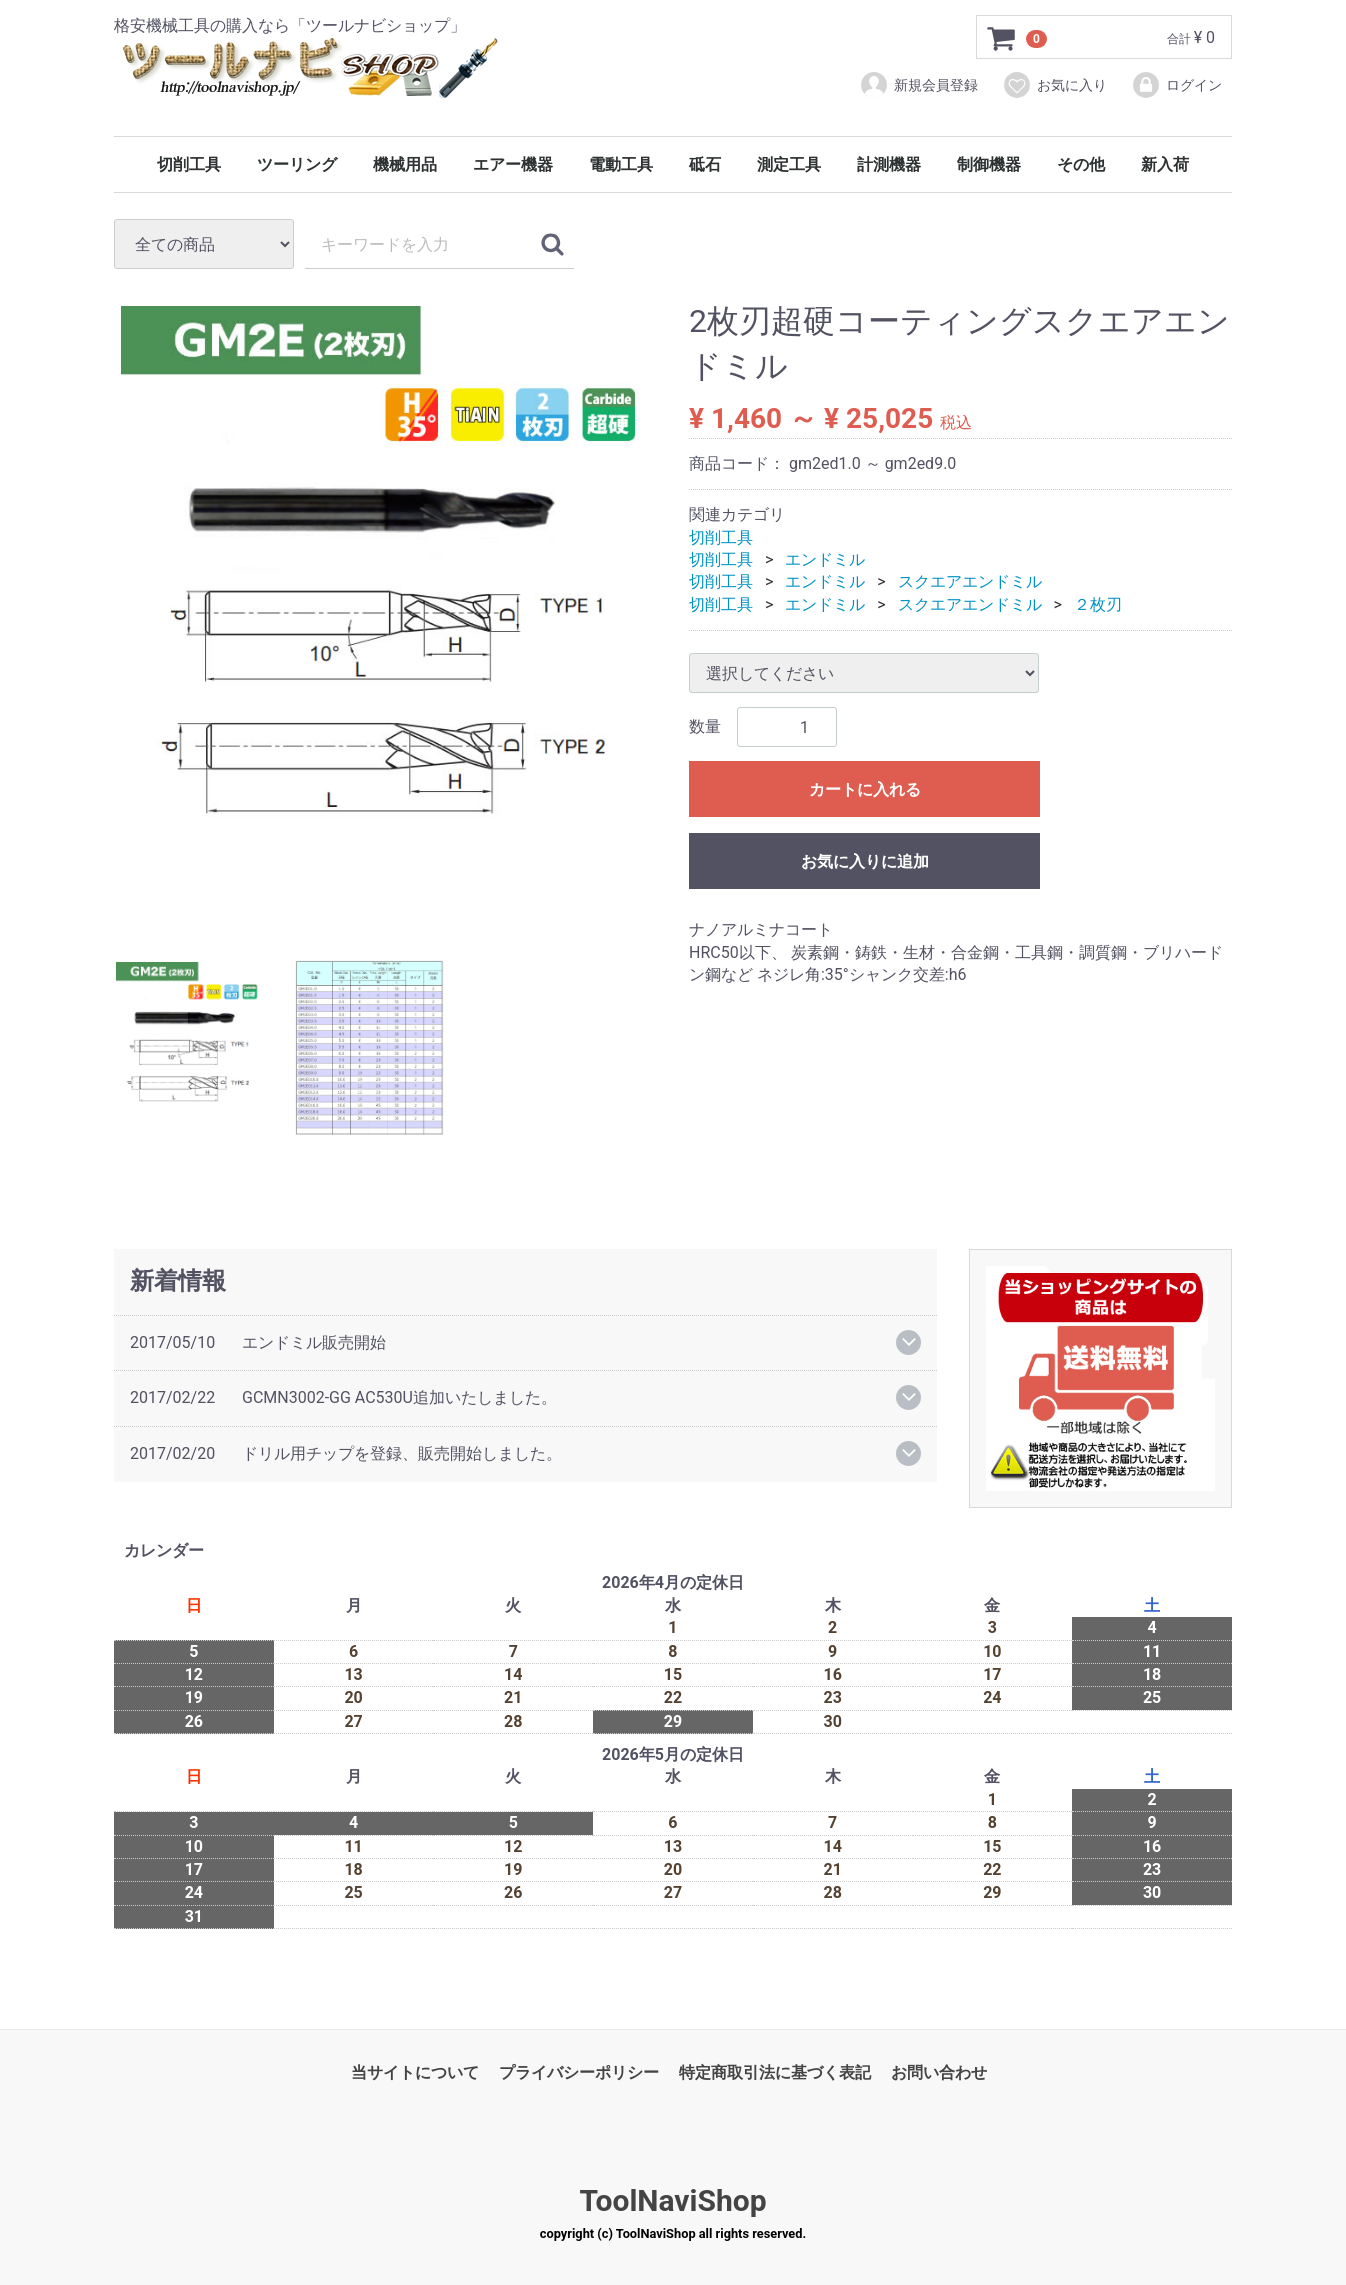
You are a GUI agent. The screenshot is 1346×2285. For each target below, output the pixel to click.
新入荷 (1165, 164)
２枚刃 (1098, 604)
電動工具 (621, 164)
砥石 (705, 164)
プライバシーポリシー (579, 2072)
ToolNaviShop (672, 2201)
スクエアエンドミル (970, 582)
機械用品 (405, 164)
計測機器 (889, 164)
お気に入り (1054, 85)
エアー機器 (513, 164)
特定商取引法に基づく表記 (775, 2072)
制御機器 (989, 164)
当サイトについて (415, 2072)
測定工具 (789, 164)
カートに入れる (865, 789)
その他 (1081, 164)
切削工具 (189, 164)
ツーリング (297, 164)
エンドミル (825, 559)
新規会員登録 (918, 85)
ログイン (1176, 85)
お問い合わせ (939, 2072)
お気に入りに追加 (865, 861)
